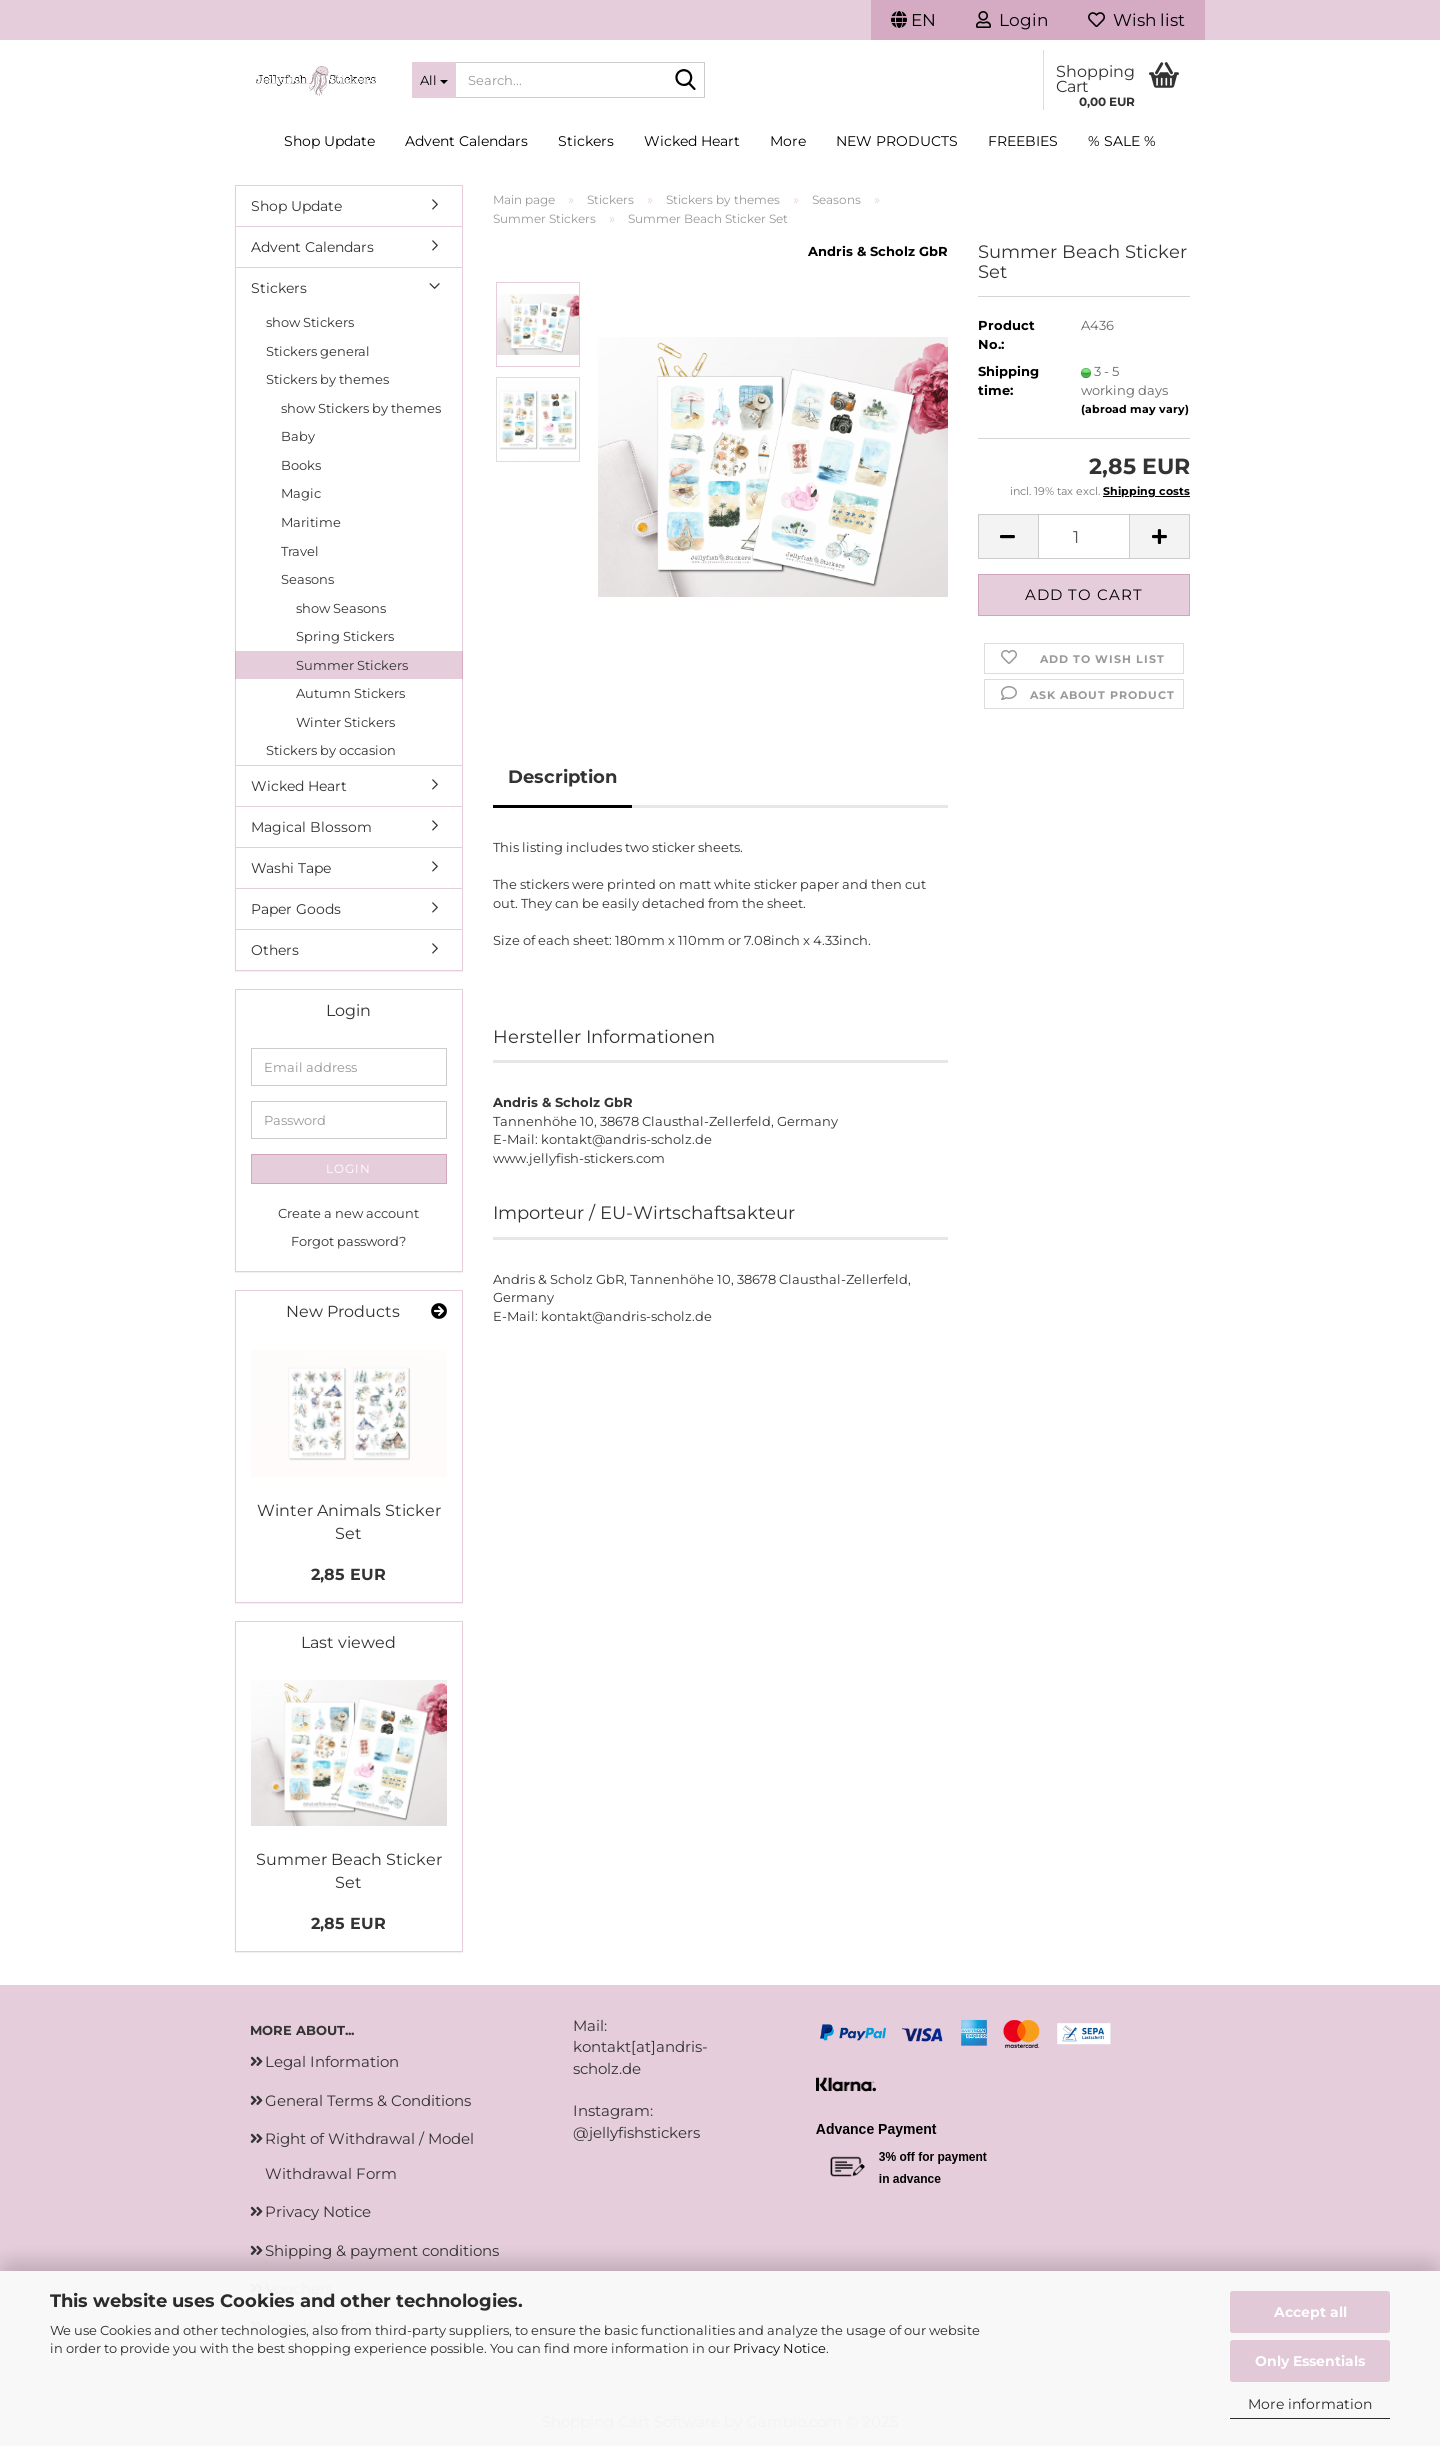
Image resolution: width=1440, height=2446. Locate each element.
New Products (897, 141)
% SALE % (1122, 141)
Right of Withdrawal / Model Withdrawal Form (369, 2156)
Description (562, 777)
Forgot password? (348, 1241)
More (788, 141)
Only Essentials (1310, 2361)
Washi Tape (291, 868)
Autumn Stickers (350, 693)
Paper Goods (296, 909)
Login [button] (1012, 20)
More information (1310, 2404)
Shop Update (329, 141)
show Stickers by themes (361, 408)
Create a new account (348, 1213)
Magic (301, 493)
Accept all (1310, 2312)
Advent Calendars (466, 141)
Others (275, 950)
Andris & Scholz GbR (878, 251)
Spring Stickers (345, 636)
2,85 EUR (348, 1574)
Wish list (1136, 20)
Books (301, 465)
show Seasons (341, 608)
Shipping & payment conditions (382, 2250)
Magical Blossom (311, 827)
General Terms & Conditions (368, 2100)
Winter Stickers (345, 722)
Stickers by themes (327, 379)
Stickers (586, 141)
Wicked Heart (692, 141)
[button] (913, 20)
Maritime (311, 522)
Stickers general (318, 351)
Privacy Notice (779, 2348)
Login (348, 1168)
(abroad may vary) (1135, 409)
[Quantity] (1084, 536)
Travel (300, 551)
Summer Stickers (352, 665)
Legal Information (332, 2061)
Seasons (307, 579)
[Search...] (434, 80)
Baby (298, 436)
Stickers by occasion (331, 750)
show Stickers (310, 322)
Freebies (1023, 141)
